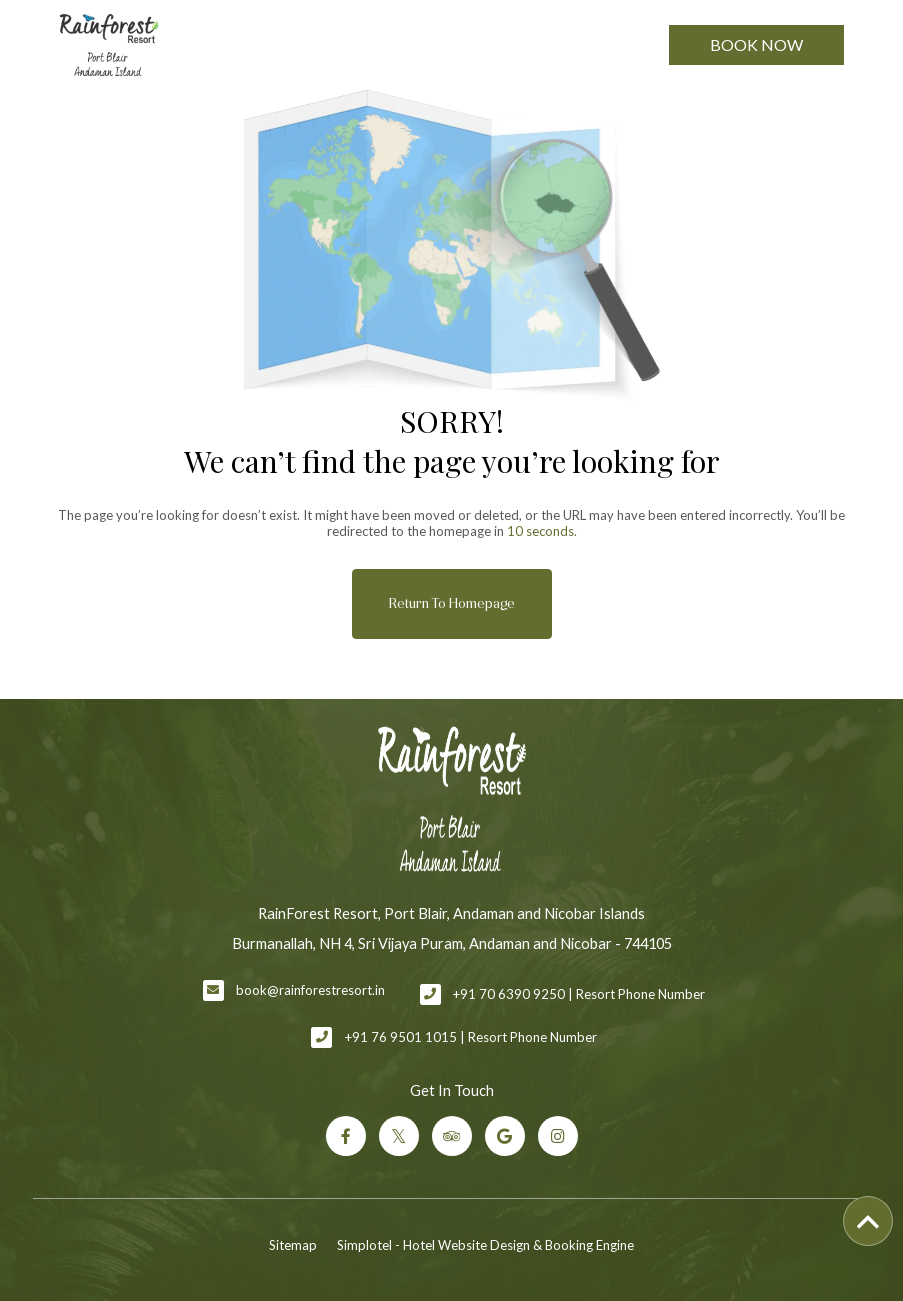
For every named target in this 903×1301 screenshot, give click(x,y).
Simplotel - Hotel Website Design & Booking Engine (485, 1245)
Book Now (756, 44)
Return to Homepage (452, 603)
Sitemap (293, 1245)
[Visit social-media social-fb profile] (346, 1136)
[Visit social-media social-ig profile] (558, 1136)
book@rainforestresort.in (310, 990)
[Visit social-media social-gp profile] (505, 1136)
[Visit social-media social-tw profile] (399, 1136)
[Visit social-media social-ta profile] (452, 1136)
